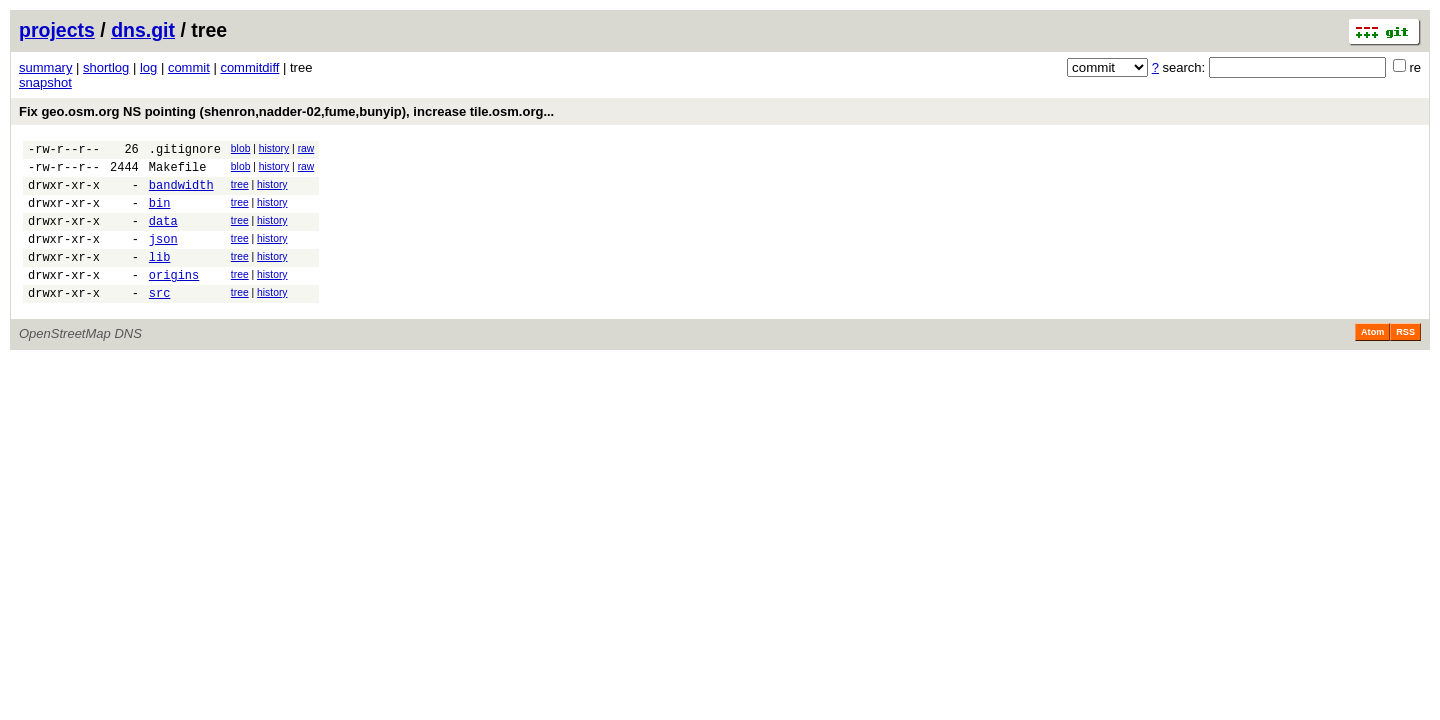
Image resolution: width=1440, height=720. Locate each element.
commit (189, 67)
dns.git (143, 30)
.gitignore (185, 151)
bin (160, 214)
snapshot (45, 82)
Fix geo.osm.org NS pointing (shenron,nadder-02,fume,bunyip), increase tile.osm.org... (286, 111)
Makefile (178, 172)
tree (240, 190)
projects (57, 30)
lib (160, 277)
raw (306, 148)
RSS (1405, 359)
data (163, 235)
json (163, 256)
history (274, 148)
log (148, 67)
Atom (1372, 359)
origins (174, 298)
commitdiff (249, 67)
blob (241, 148)
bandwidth (181, 193)
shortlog (106, 67)
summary (45, 67)
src (160, 319)
